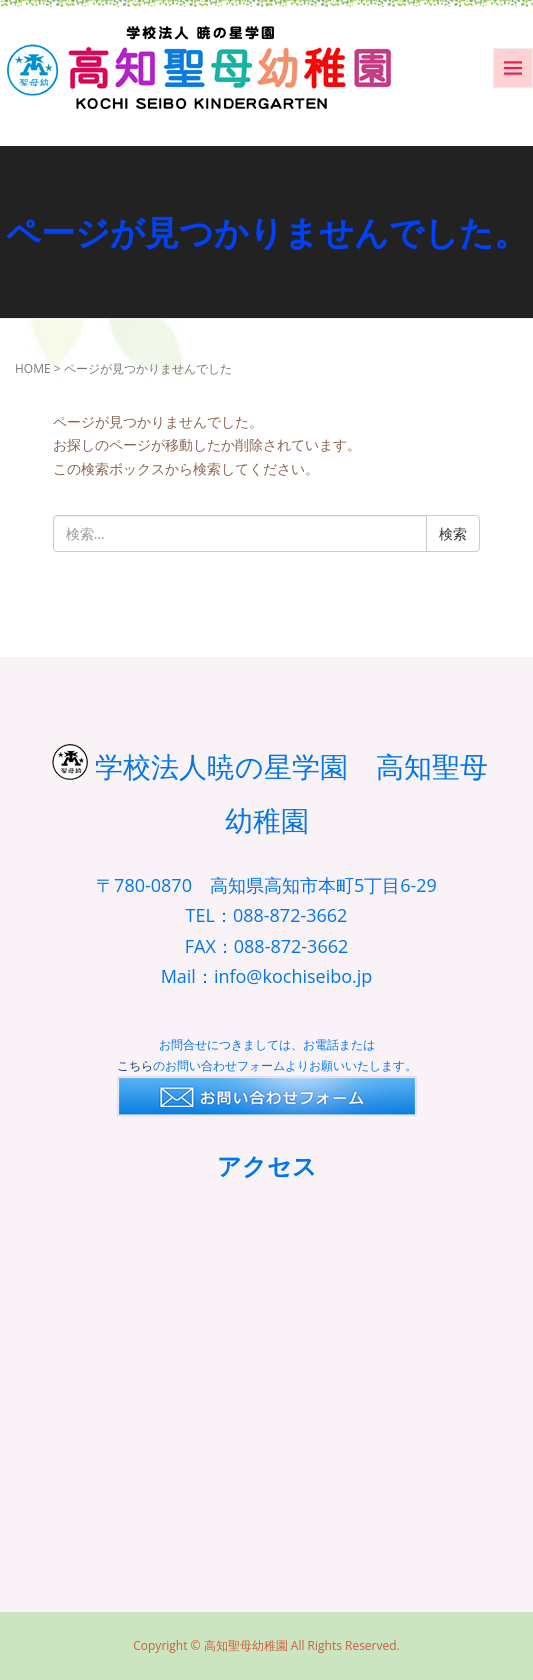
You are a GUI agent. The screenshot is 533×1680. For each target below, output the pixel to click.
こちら (135, 1065)
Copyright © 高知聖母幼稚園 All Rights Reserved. (266, 1645)
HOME (33, 368)
